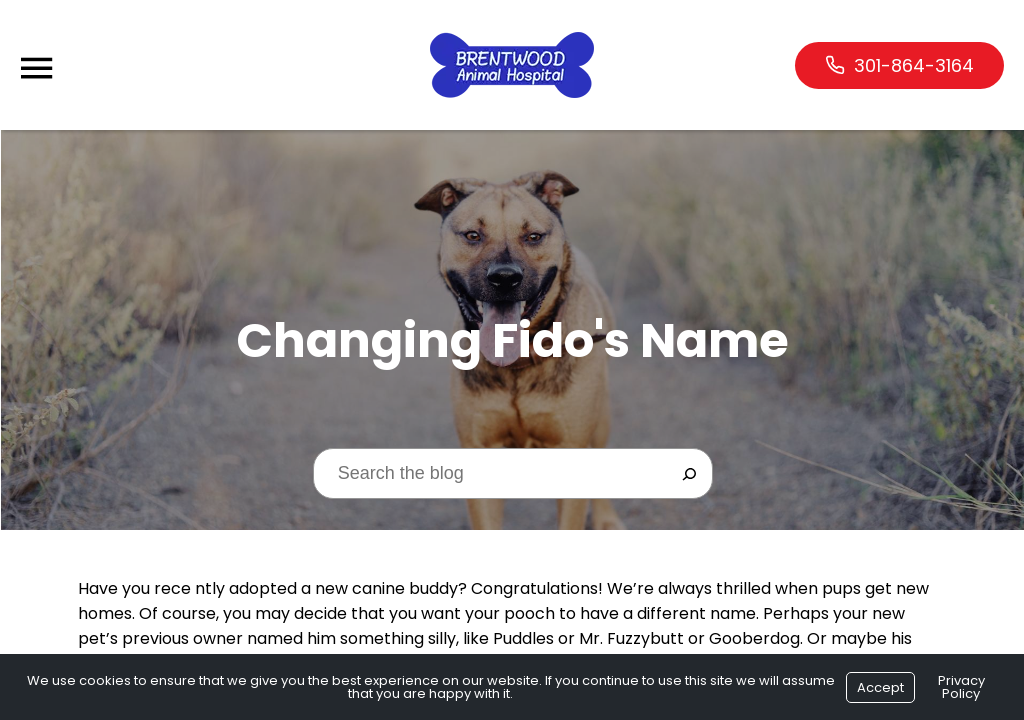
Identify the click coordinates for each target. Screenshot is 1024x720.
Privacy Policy (961, 687)
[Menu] (36, 68)
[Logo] (512, 65)
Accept (880, 687)
